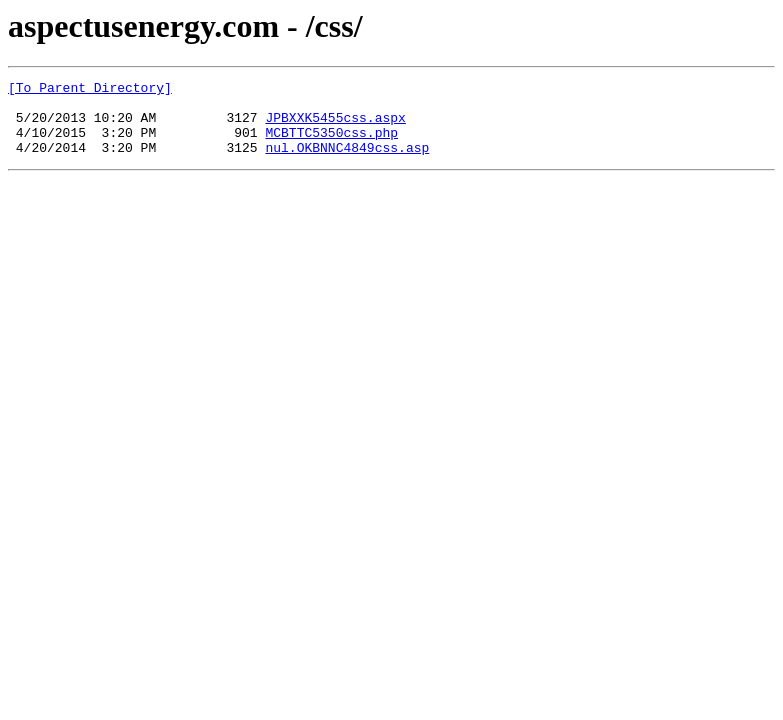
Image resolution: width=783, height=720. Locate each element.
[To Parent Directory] (90, 90)
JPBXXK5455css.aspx (335, 126)
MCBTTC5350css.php (331, 144)
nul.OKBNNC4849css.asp (347, 162)
